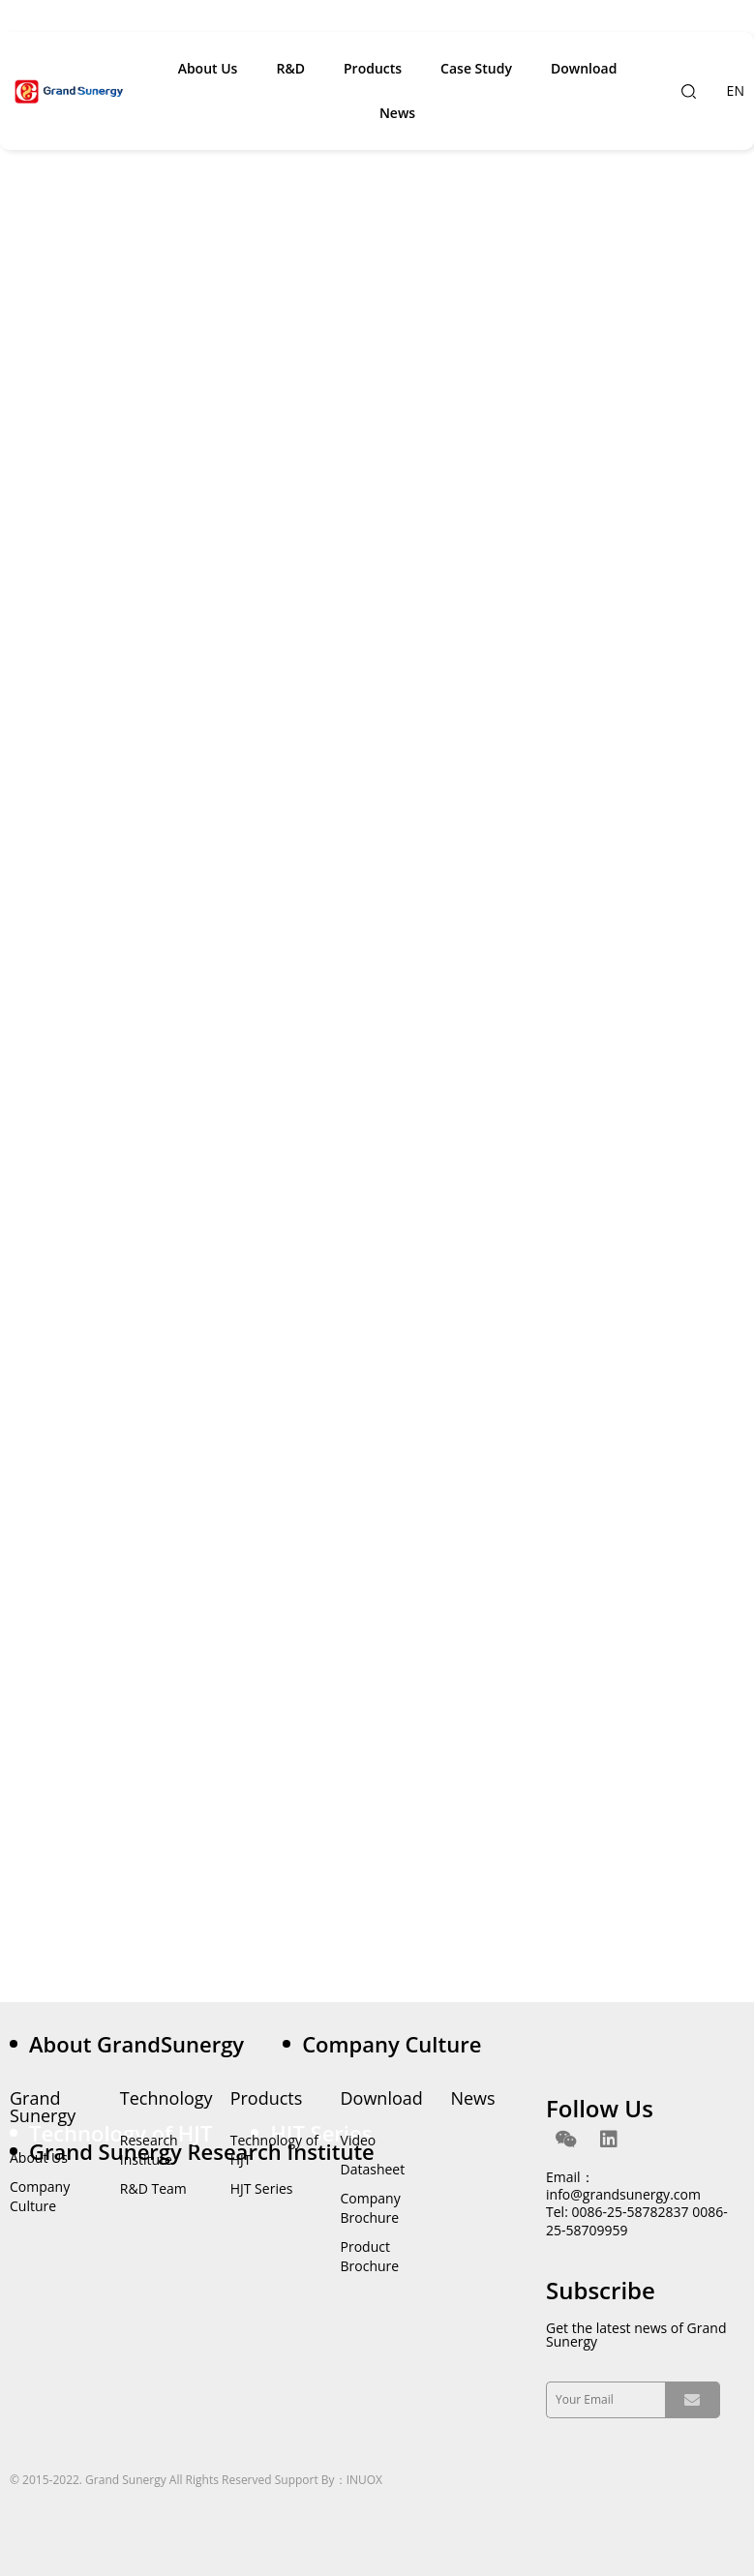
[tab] (146, 2043)
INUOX (364, 2479)
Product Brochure (370, 2256)
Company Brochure (371, 2208)
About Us (208, 68)
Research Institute (149, 2150)
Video (359, 2140)
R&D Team (153, 2188)
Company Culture (40, 2196)
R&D (290, 68)
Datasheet (373, 2169)
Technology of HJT (274, 2150)
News (397, 113)
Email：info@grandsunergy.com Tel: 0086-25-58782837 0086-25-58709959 (637, 2203)
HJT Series (261, 2188)
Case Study (476, 68)
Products (373, 68)
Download (584, 68)
